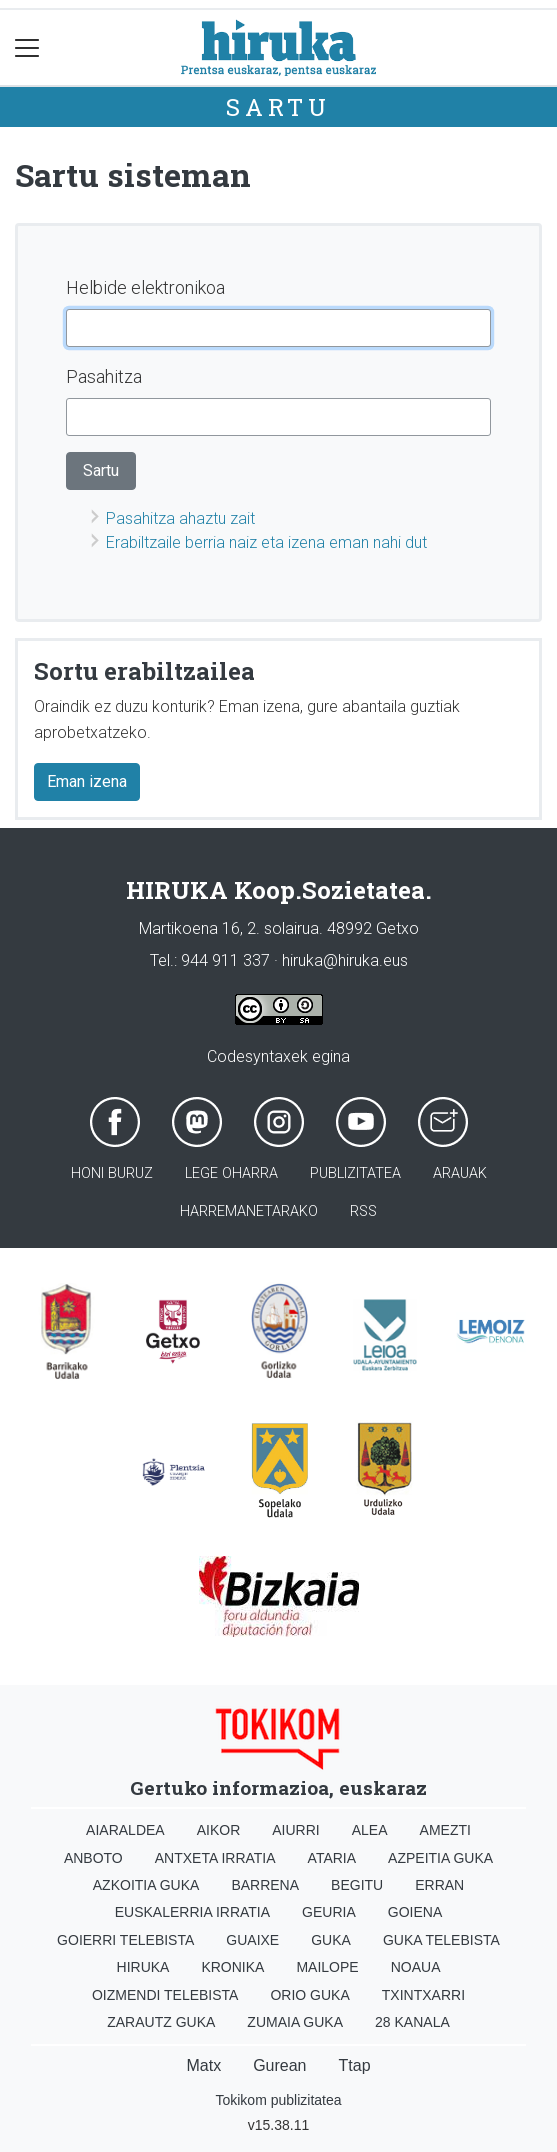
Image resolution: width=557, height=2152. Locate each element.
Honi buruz (112, 1173)
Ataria (332, 1858)
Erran (439, 1885)
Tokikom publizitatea (278, 2100)
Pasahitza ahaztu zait (180, 518)
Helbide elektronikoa (145, 287)
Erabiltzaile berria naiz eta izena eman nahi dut (266, 542)
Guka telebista (441, 1940)
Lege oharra (231, 1173)
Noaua (416, 1967)
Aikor (219, 1830)
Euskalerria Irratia (192, 1912)
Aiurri (295, 1830)
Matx (203, 2065)
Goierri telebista (125, 1940)
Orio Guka (309, 1995)
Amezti (445, 1830)
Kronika (232, 1967)
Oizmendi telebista (165, 1995)
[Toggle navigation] (27, 47)
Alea (370, 1830)
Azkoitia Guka (146, 1885)
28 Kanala (412, 2022)
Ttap (355, 2065)
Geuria (329, 1912)
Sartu (278, 107)
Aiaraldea (125, 1830)
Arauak (460, 1173)
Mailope (327, 1967)
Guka (331, 1940)
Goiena (415, 1912)
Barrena (265, 1885)
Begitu (357, 1885)
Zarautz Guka (161, 2022)
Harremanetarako (249, 1211)
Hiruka (143, 1967)
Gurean (279, 2065)
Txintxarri (423, 1995)
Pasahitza (104, 376)
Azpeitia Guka (440, 1858)
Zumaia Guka (295, 2022)
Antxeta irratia (215, 1858)
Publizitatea (355, 1173)
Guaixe (252, 1940)
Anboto (93, 1858)
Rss (363, 1211)
